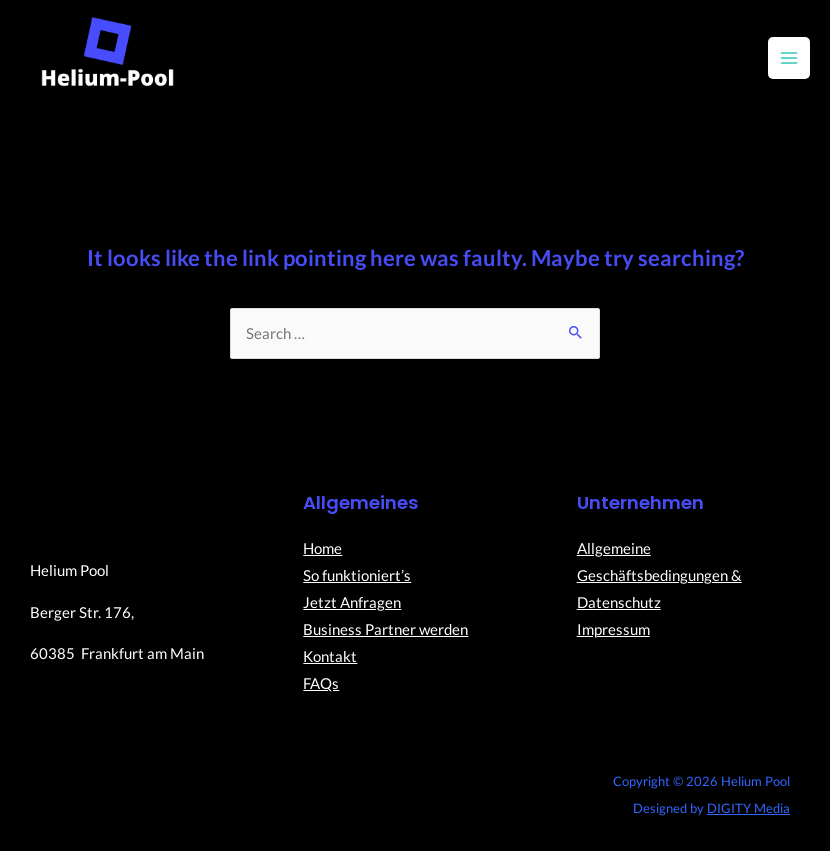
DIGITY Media (748, 808)
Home (322, 548)
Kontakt (330, 656)
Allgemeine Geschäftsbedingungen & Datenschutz (659, 575)
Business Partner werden (385, 629)
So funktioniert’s (357, 575)
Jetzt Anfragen (352, 602)
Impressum (613, 629)
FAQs (321, 683)
